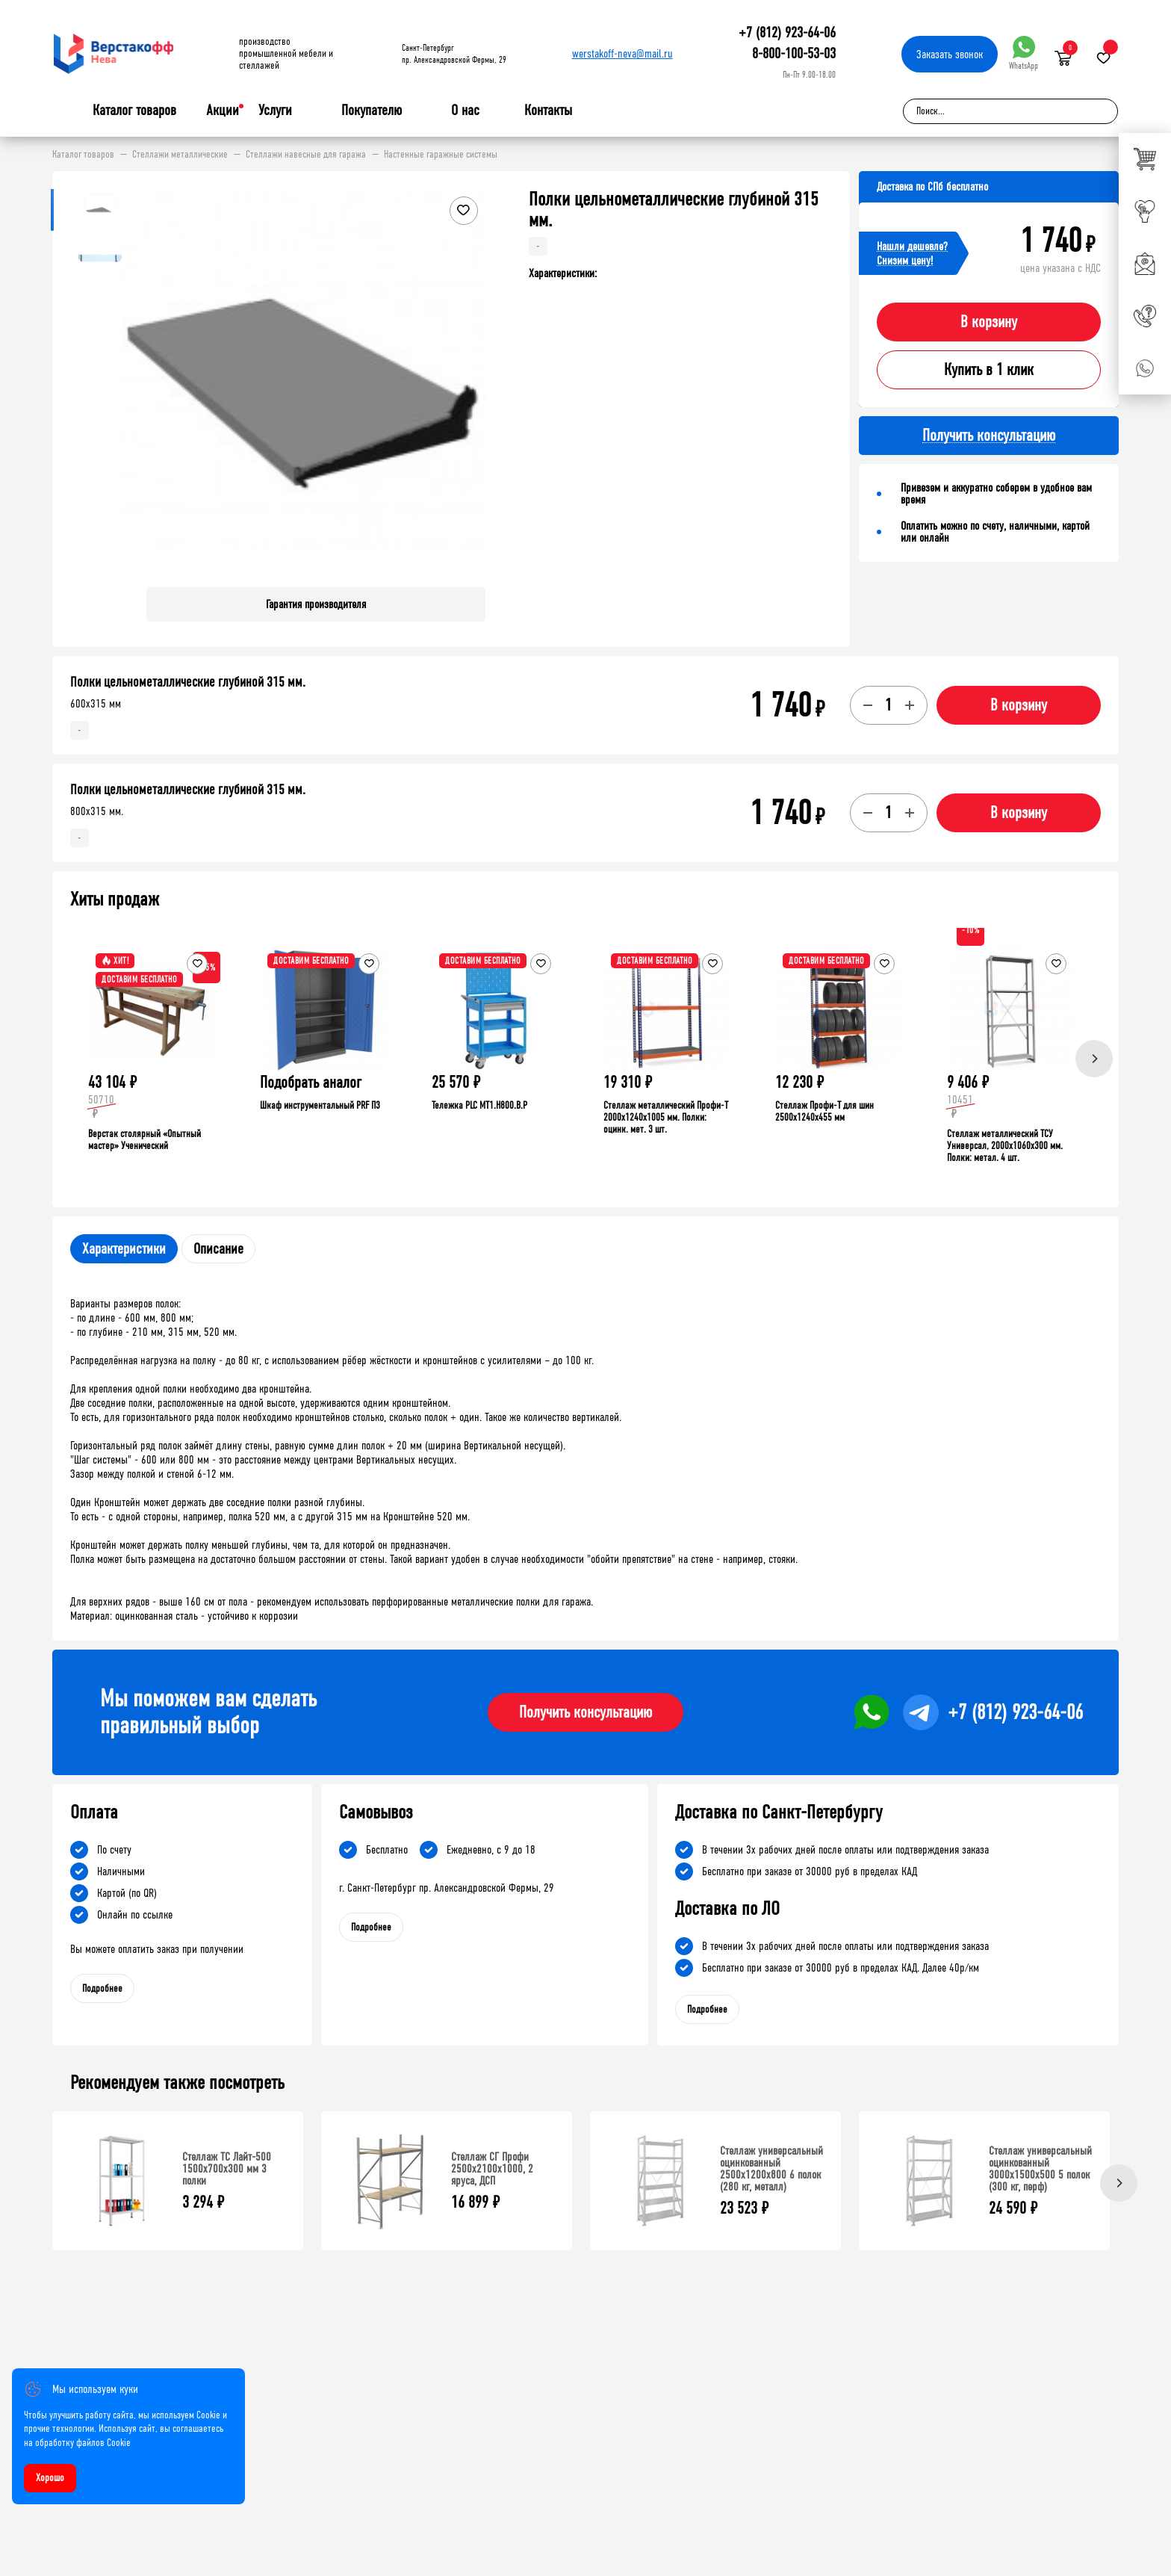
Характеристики (124, 1248)
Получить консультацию (585, 1712)
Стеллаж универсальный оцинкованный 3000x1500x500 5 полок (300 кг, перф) (1040, 2168)
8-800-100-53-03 (794, 53)
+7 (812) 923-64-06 (787, 32)
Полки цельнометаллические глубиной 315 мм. (187, 682)
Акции (222, 110)
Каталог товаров (134, 110)
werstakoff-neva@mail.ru (622, 53)
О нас (465, 110)
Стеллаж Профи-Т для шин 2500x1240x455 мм (824, 1111)
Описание (218, 1248)
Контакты (548, 110)
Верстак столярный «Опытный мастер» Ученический (144, 1139)
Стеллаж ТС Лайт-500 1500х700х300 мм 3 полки (226, 2168)
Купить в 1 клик (989, 370)
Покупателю (371, 110)
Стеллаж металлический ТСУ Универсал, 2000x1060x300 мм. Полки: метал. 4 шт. (1005, 1145)
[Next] (1094, 1058)
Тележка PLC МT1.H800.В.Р (479, 1105)
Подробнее (102, 1988)
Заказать (949, 54)
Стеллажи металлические (180, 155)
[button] (472, 382)
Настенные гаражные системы (440, 155)
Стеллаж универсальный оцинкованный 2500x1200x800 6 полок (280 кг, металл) (771, 2168)
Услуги (275, 110)
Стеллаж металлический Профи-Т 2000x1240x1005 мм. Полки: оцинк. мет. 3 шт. (665, 1117)
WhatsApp (1023, 53)
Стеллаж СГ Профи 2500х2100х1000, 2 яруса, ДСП (492, 2168)
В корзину (988, 322)
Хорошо (50, 2477)
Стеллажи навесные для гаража (306, 155)
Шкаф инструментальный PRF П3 (320, 1105)
